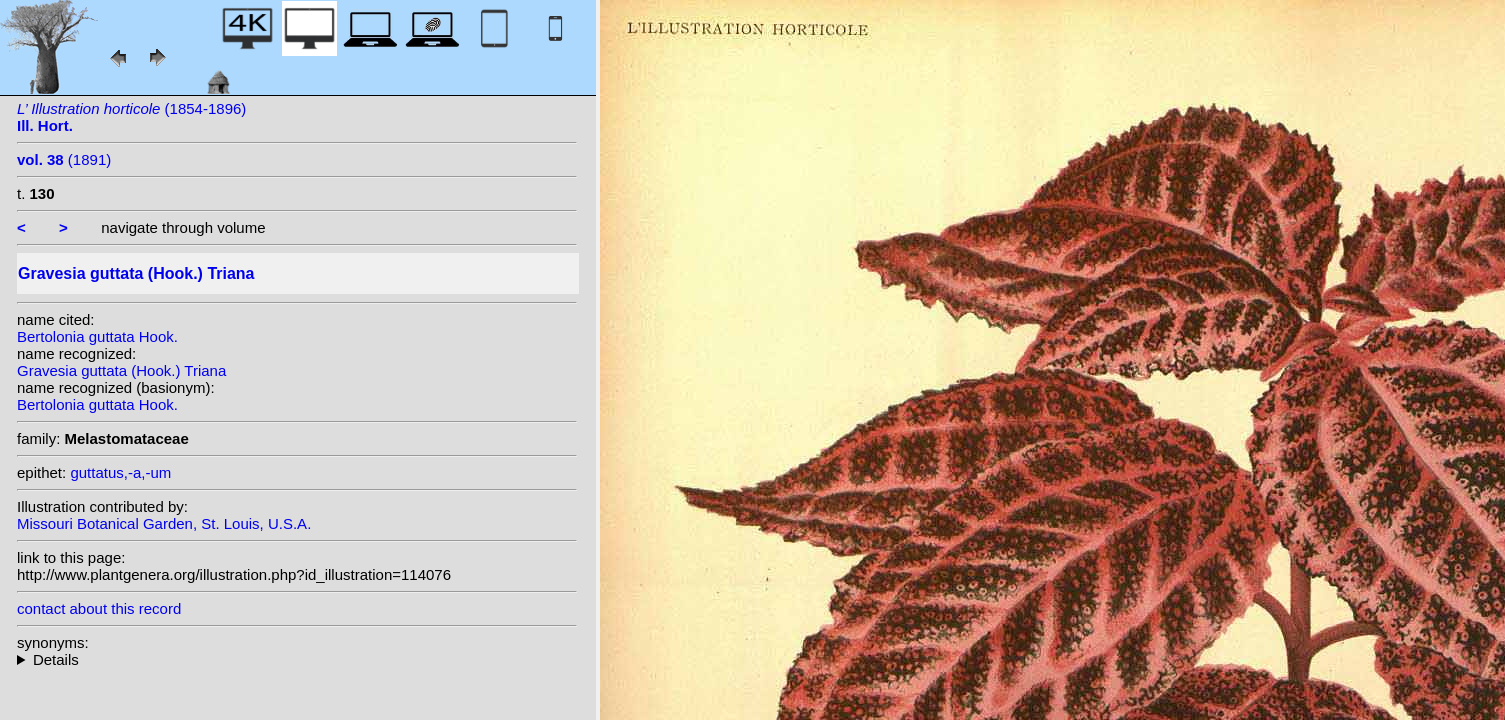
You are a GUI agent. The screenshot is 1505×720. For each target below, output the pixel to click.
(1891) (64, 159)
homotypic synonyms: (297, 659)
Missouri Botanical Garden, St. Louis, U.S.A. (164, 523)
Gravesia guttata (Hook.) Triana (121, 370)
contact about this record (99, 608)
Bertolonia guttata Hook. (97, 336)
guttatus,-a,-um (120, 472)
